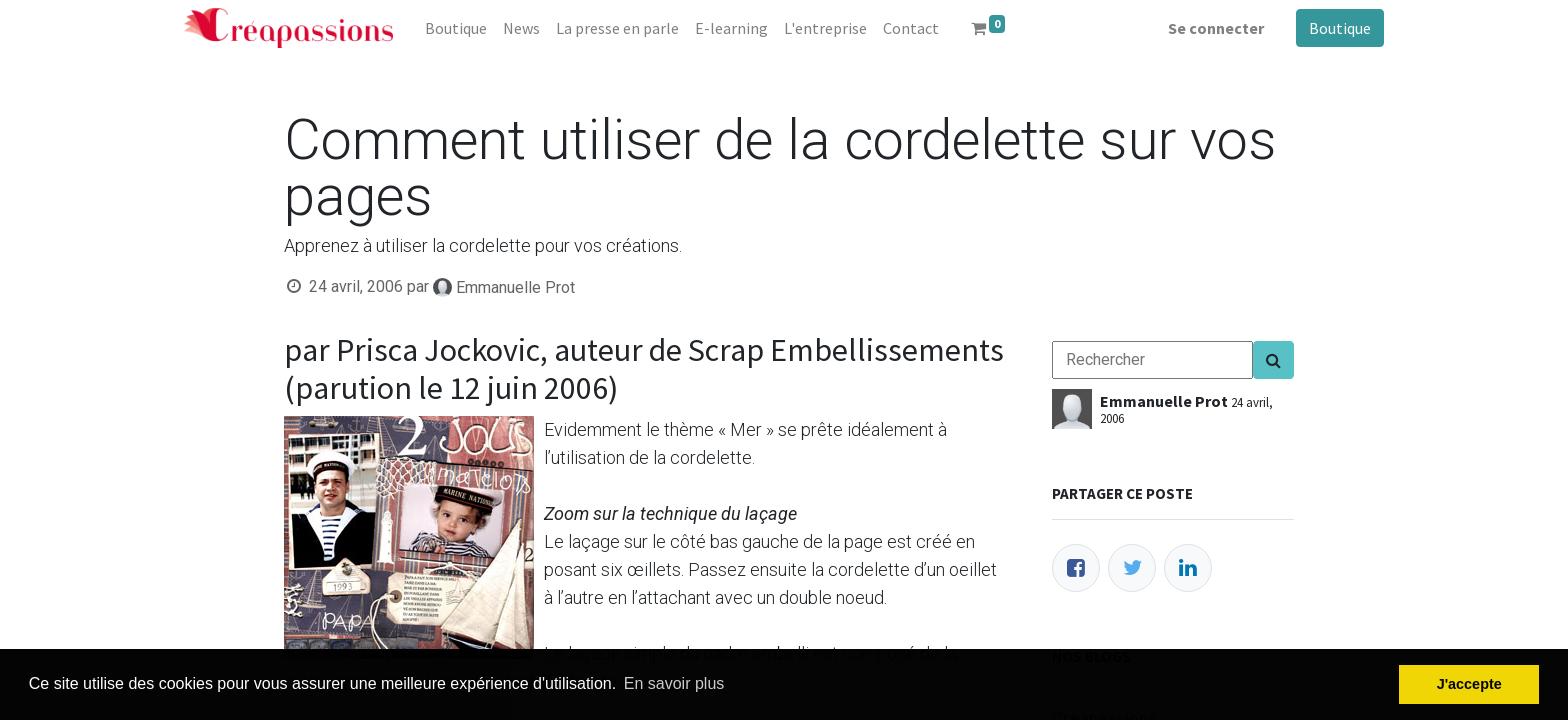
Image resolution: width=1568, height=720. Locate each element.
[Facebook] (1076, 568)
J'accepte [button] (1469, 684)
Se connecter (1216, 28)
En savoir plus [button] (674, 683)
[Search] (1273, 360)
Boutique (1340, 28)
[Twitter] (1132, 568)
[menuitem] (456, 28)
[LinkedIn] (1188, 568)
